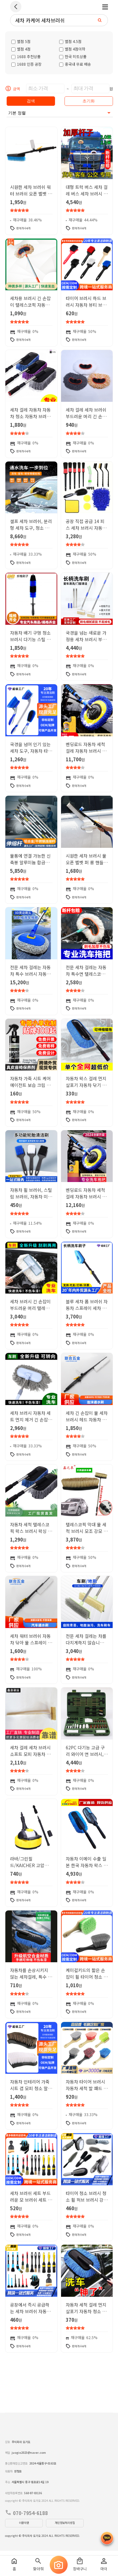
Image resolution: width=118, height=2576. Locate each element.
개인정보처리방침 (65, 2523)
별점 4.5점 (70, 41)
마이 (104, 2564)
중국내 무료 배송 (75, 64)
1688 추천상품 (26, 56)
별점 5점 (21, 41)
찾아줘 (38, 2564)
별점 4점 (21, 48)
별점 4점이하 (72, 48)
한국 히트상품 (73, 56)
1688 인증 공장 (26, 64)
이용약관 (24, 2523)
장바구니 (80, 2564)
